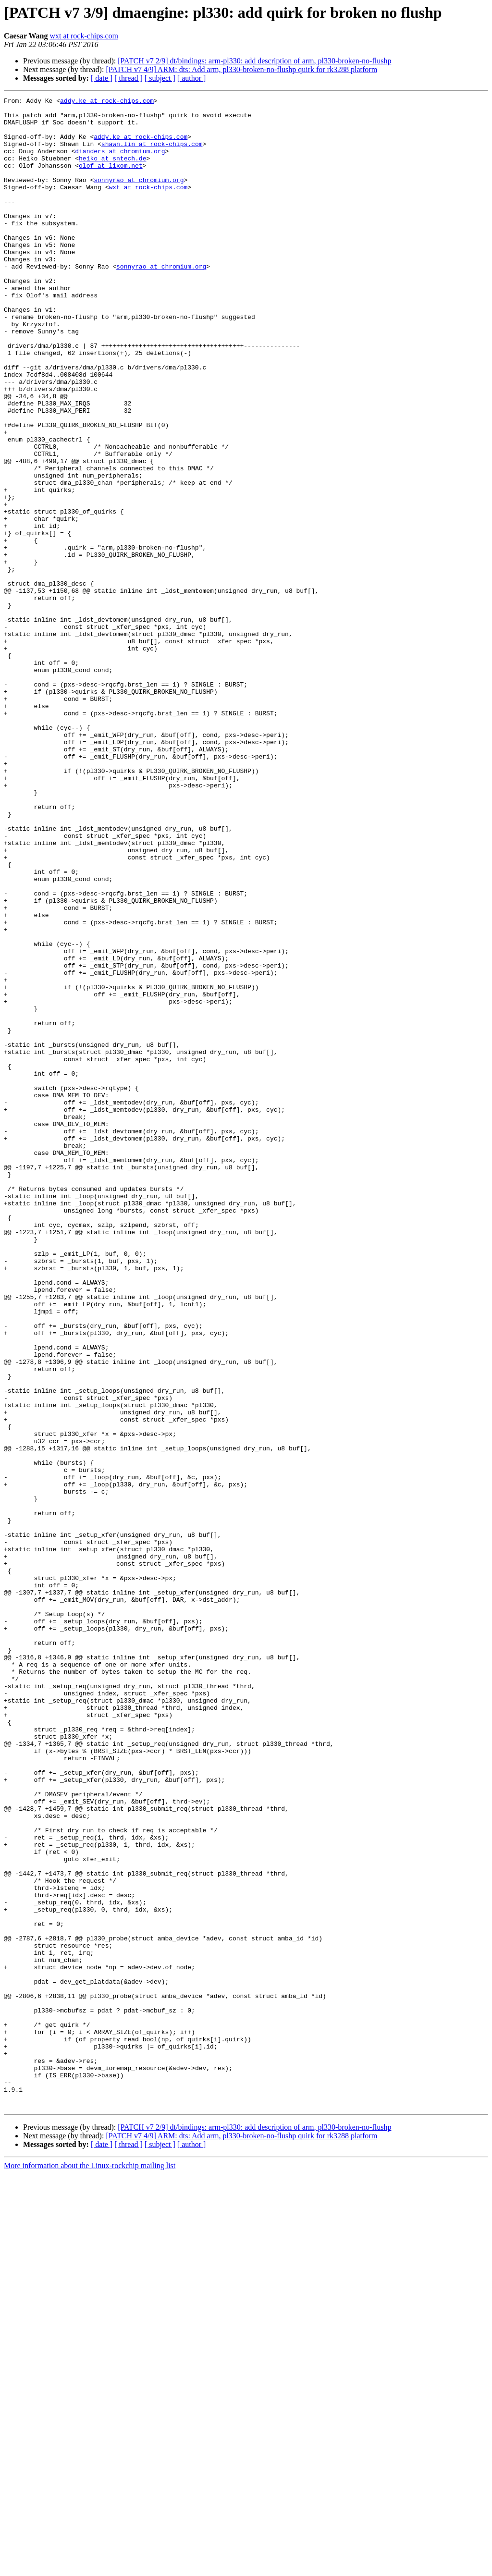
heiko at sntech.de (112, 171)
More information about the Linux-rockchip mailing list (89, 2568)
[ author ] (191, 78)
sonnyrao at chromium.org (139, 197)
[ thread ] (128, 78)
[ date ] (101, 78)
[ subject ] (160, 78)
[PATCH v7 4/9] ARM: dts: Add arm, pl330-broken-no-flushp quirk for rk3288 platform (241, 69)
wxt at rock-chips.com (83, 36)
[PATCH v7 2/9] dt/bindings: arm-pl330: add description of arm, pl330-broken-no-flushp (254, 61)
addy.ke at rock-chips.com (107, 102)
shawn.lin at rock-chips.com (152, 153)
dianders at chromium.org (120, 162)
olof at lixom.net (111, 179)
